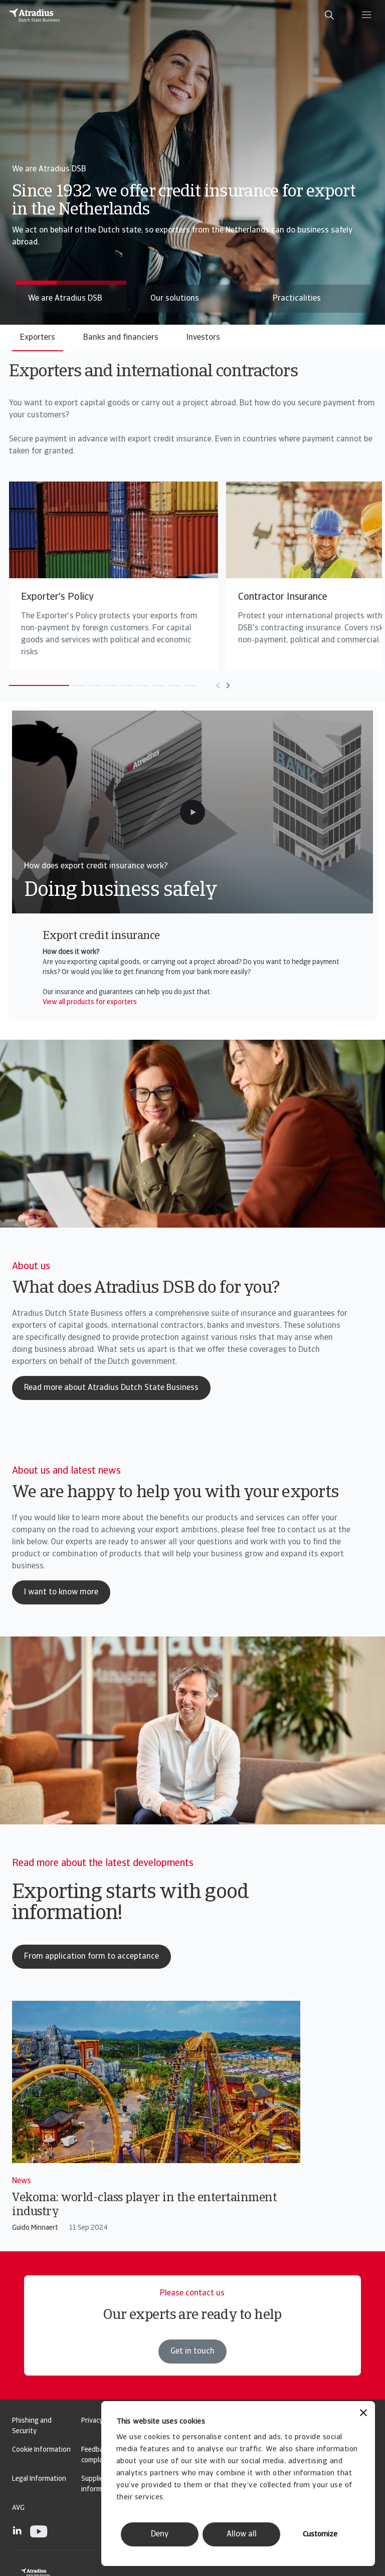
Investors (203, 338)
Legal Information (39, 2479)
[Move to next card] (211, 685)
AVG (18, 2508)
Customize (320, 2534)
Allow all (242, 2534)
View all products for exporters (90, 1002)
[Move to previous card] (201, 685)
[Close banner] (363, 2414)
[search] (329, 15)
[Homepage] (35, 15)
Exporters (37, 338)
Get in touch (192, 2371)
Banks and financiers (120, 338)
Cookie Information (41, 2450)
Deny (159, 2534)
